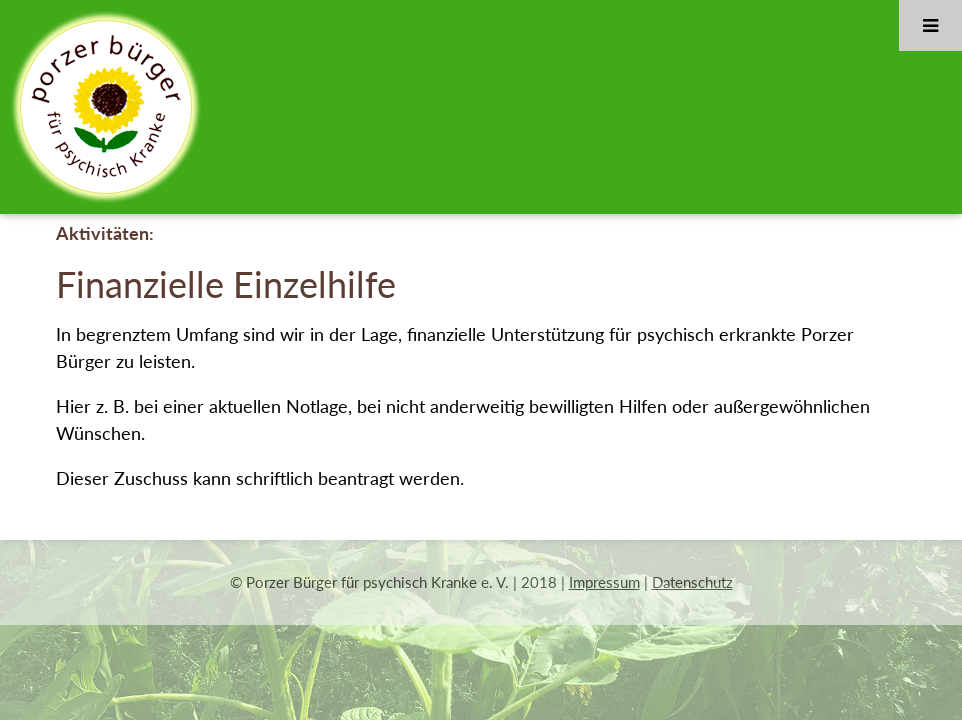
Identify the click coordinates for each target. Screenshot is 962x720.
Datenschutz (692, 582)
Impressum (604, 582)
